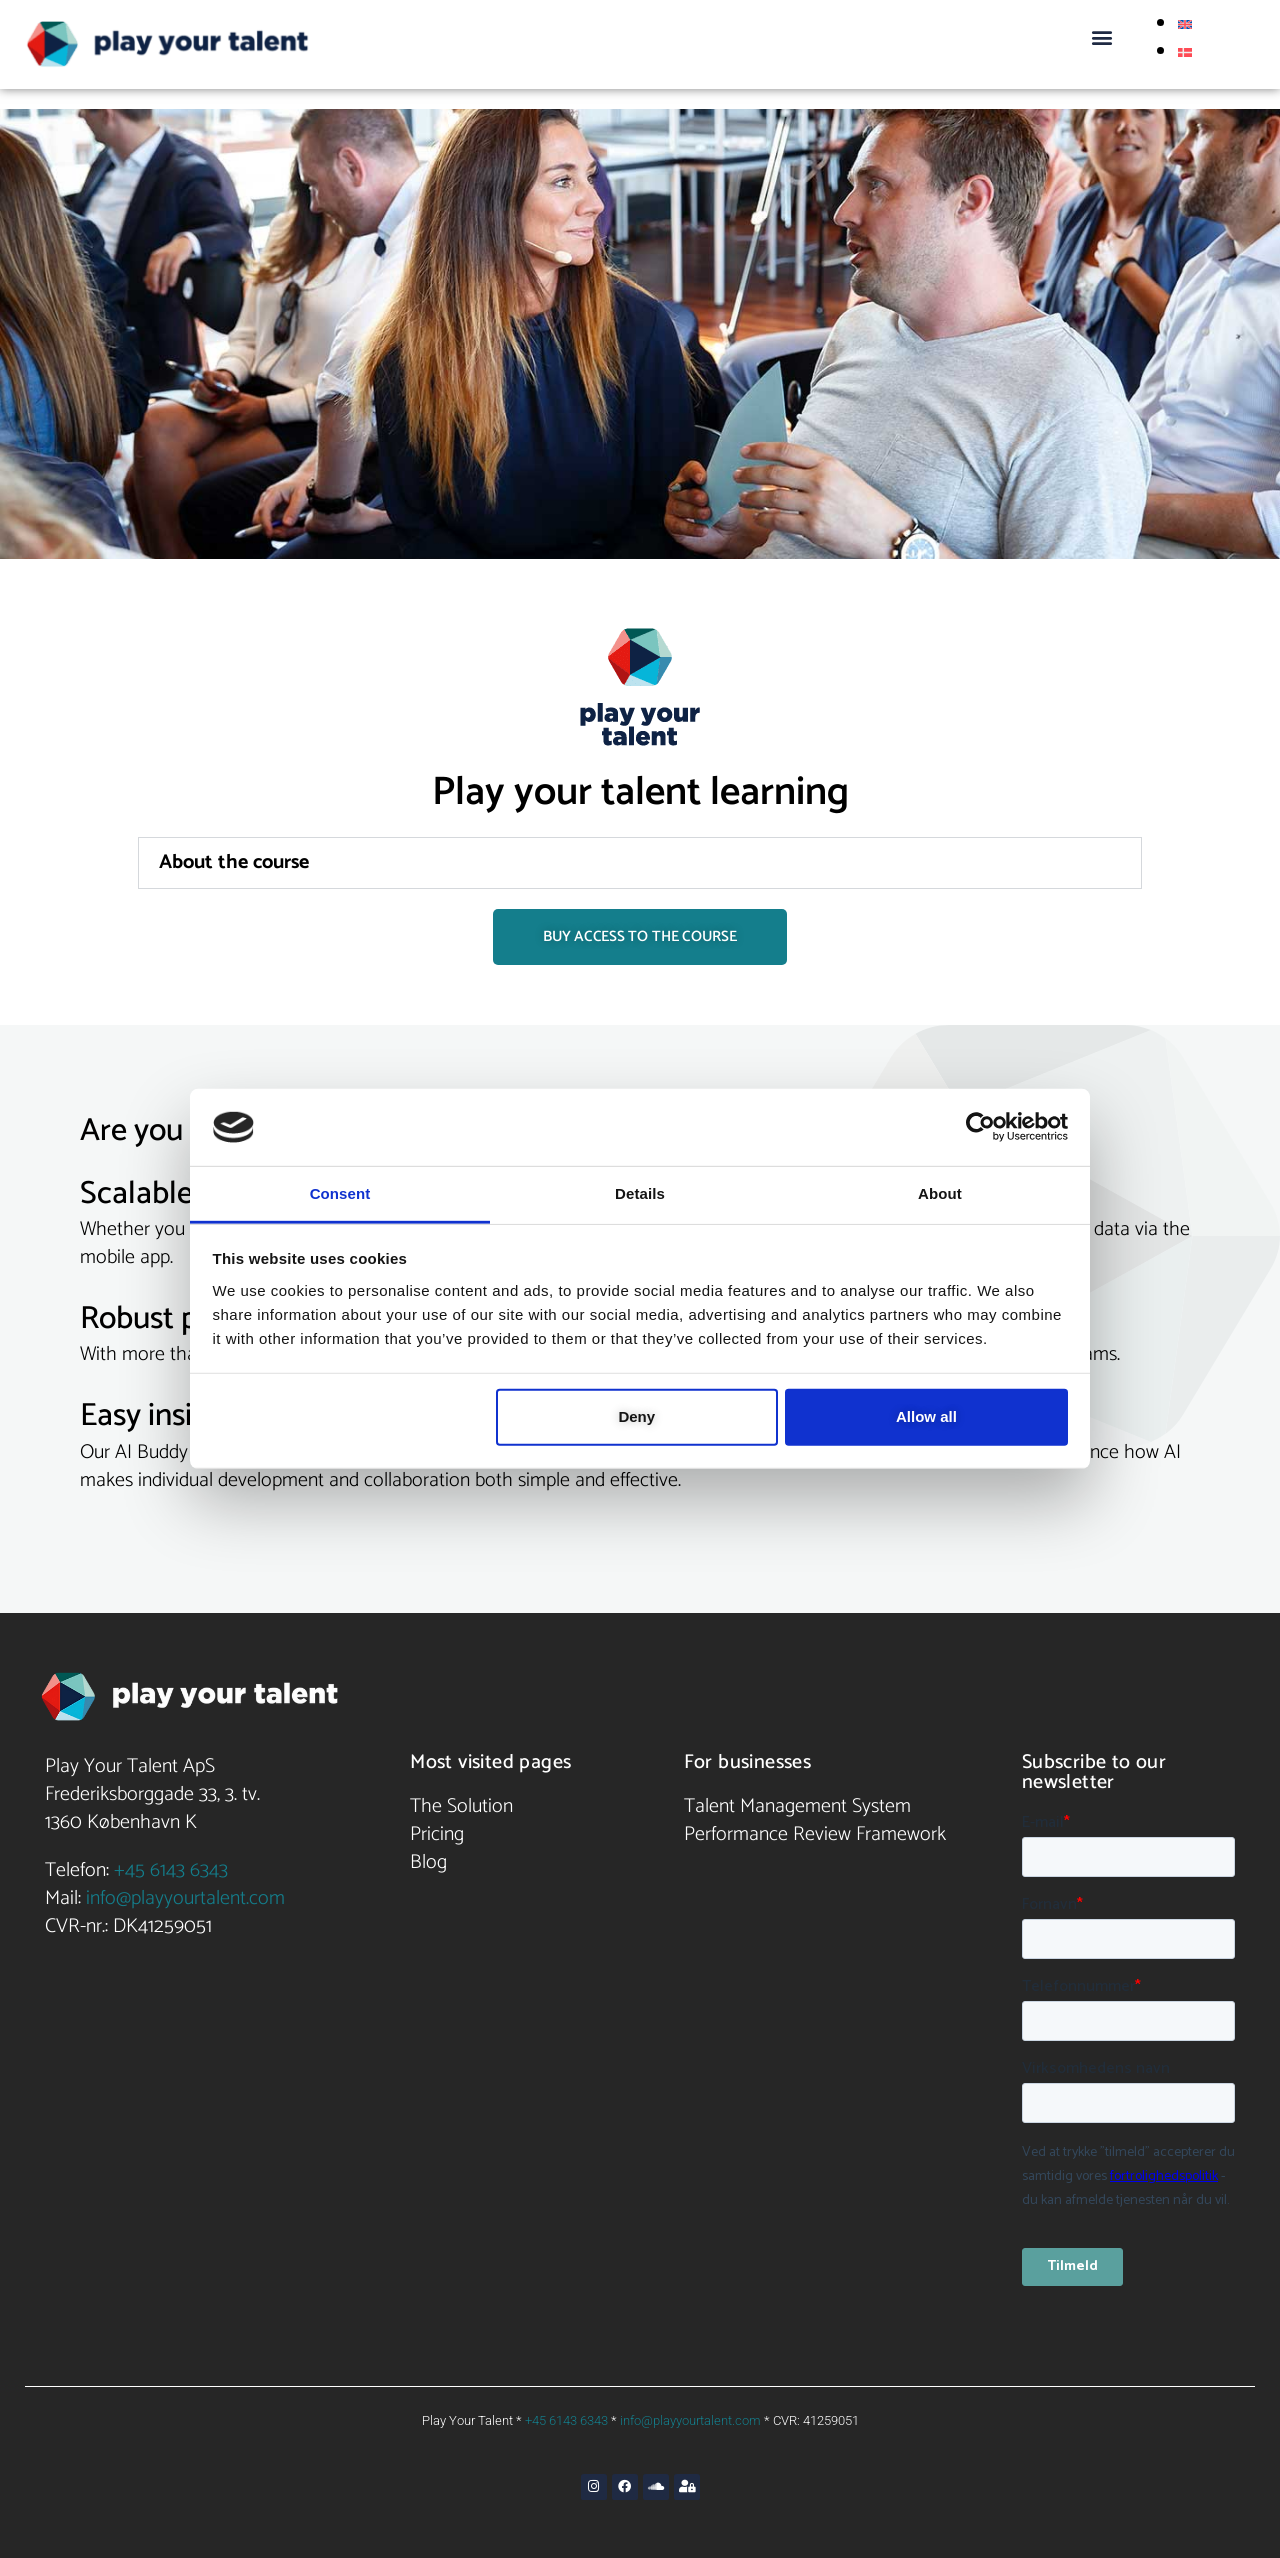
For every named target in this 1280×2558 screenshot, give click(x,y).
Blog (428, 1862)
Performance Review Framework (815, 1834)
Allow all (926, 1416)
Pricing (437, 1834)
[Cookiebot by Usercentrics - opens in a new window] (980, 1127)
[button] (1101, 36)
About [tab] (940, 1193)
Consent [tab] (340, 1193)
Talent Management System (797, 1806)
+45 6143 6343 (171, 1870)
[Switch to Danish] (1185, 51)
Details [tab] (640, 1193)
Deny (636, 1416)
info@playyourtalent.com (185, 1898)
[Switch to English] (1185, 23)
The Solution (461, 1806)
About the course (234, 862)
